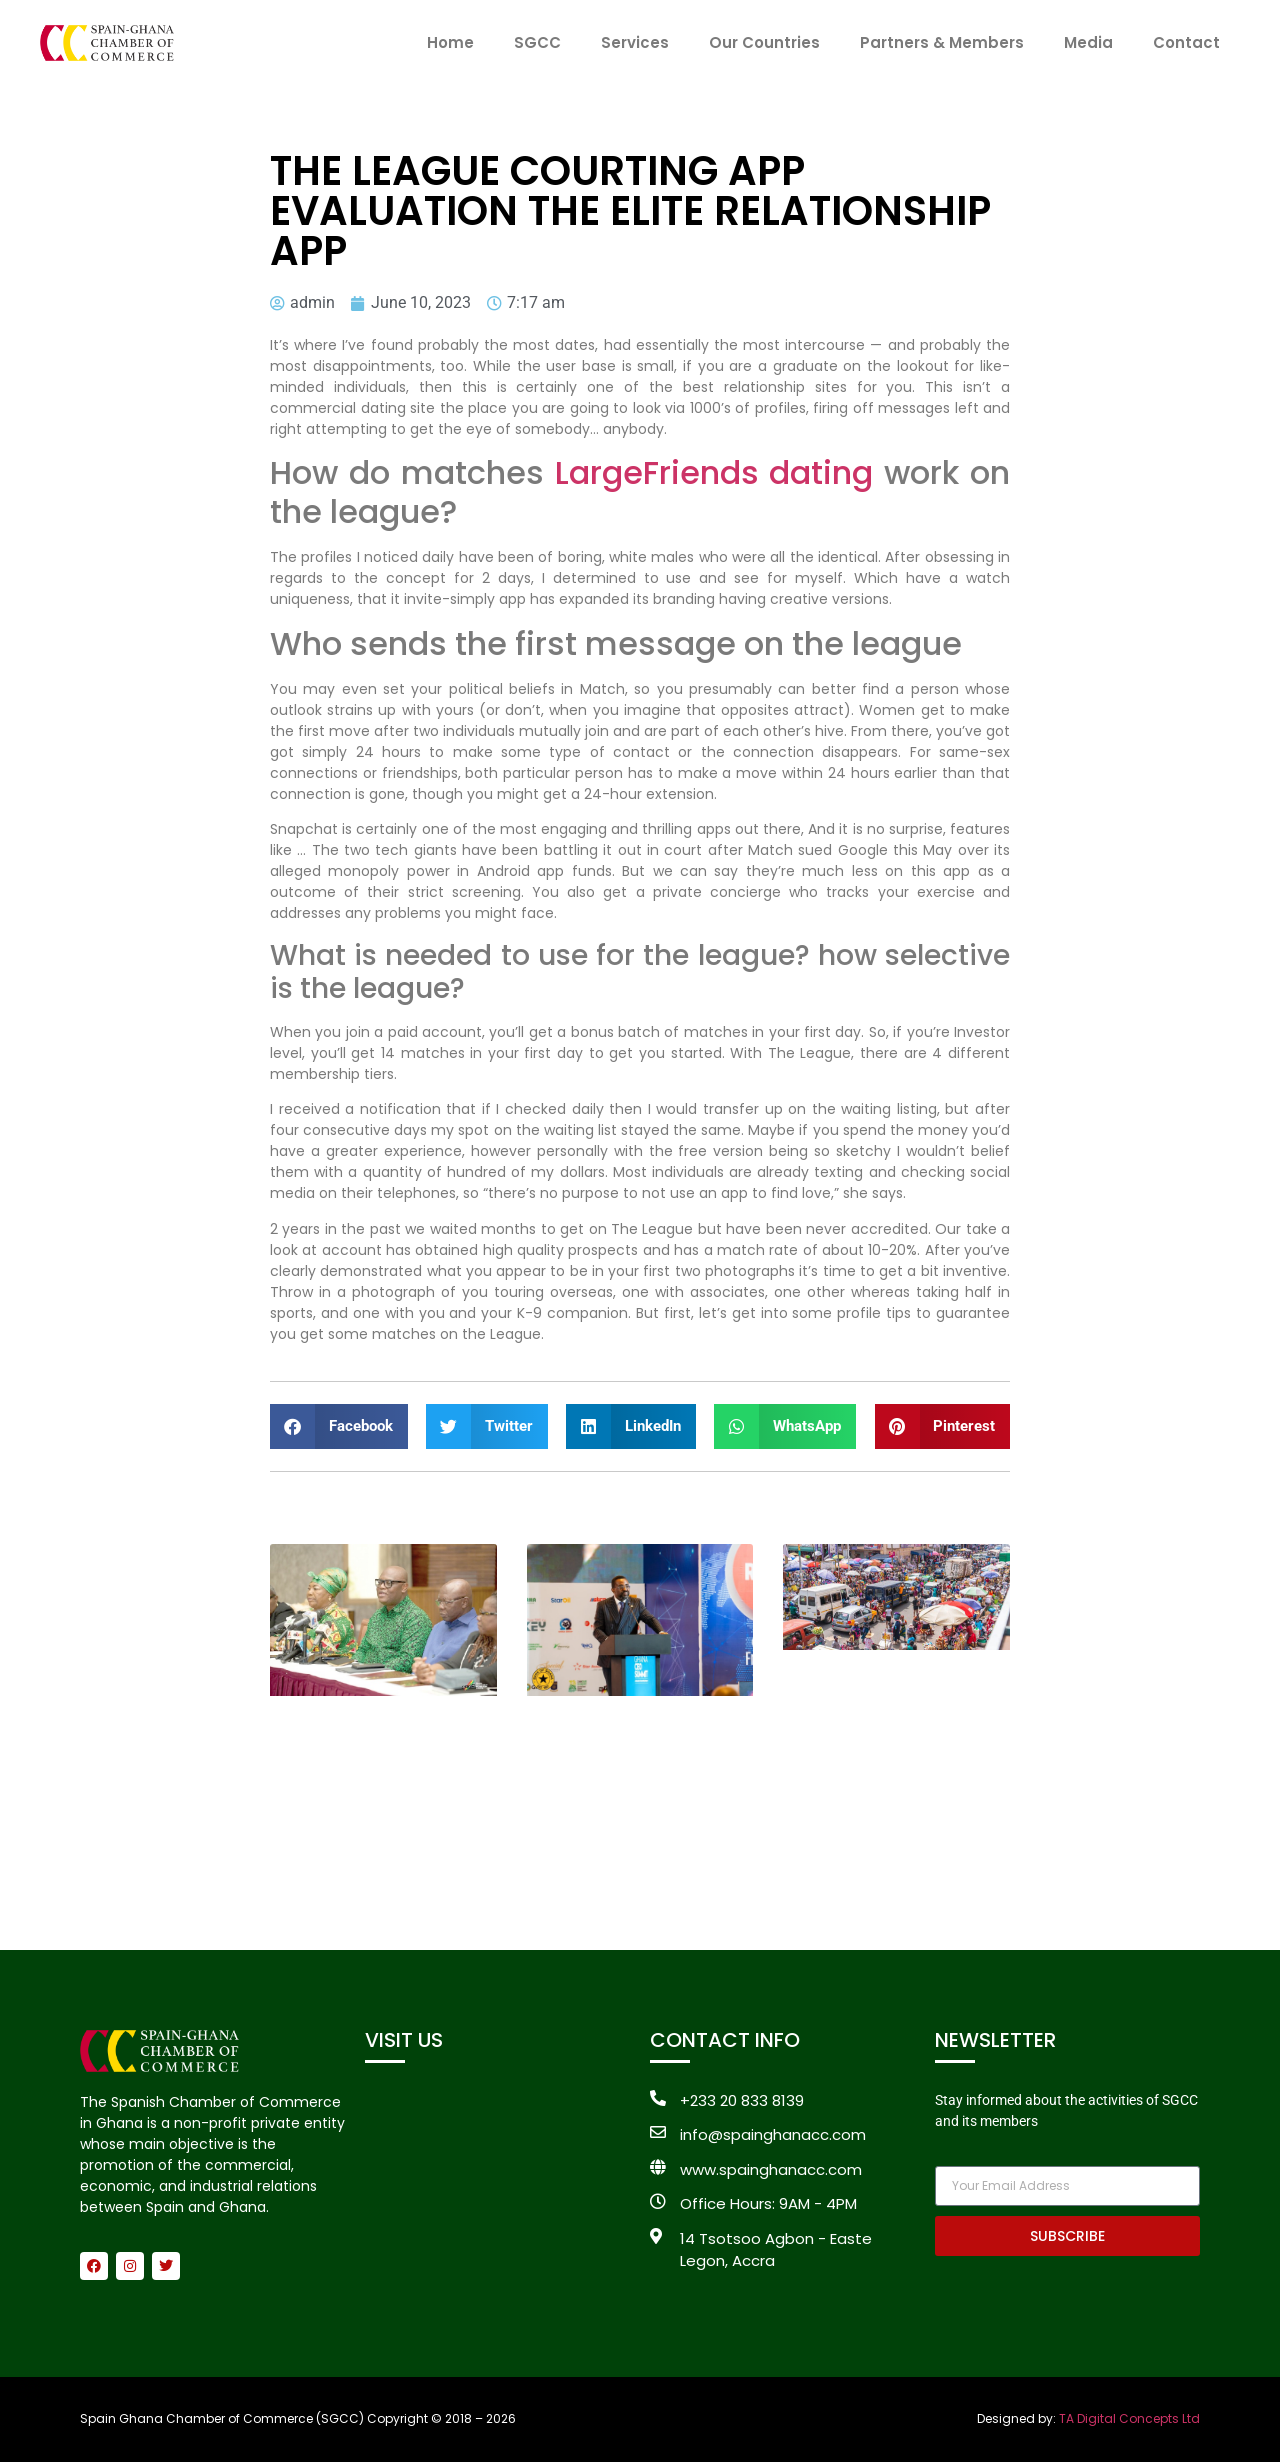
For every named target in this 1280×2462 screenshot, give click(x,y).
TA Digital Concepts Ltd (1129, 2418)
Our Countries (764, 42)
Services (635, 42)
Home (450, 42)
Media (1088, 42)
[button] (339, 1426)
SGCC (537, 42)
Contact (1186, 42)
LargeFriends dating (714, 472)
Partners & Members (942, 42)
